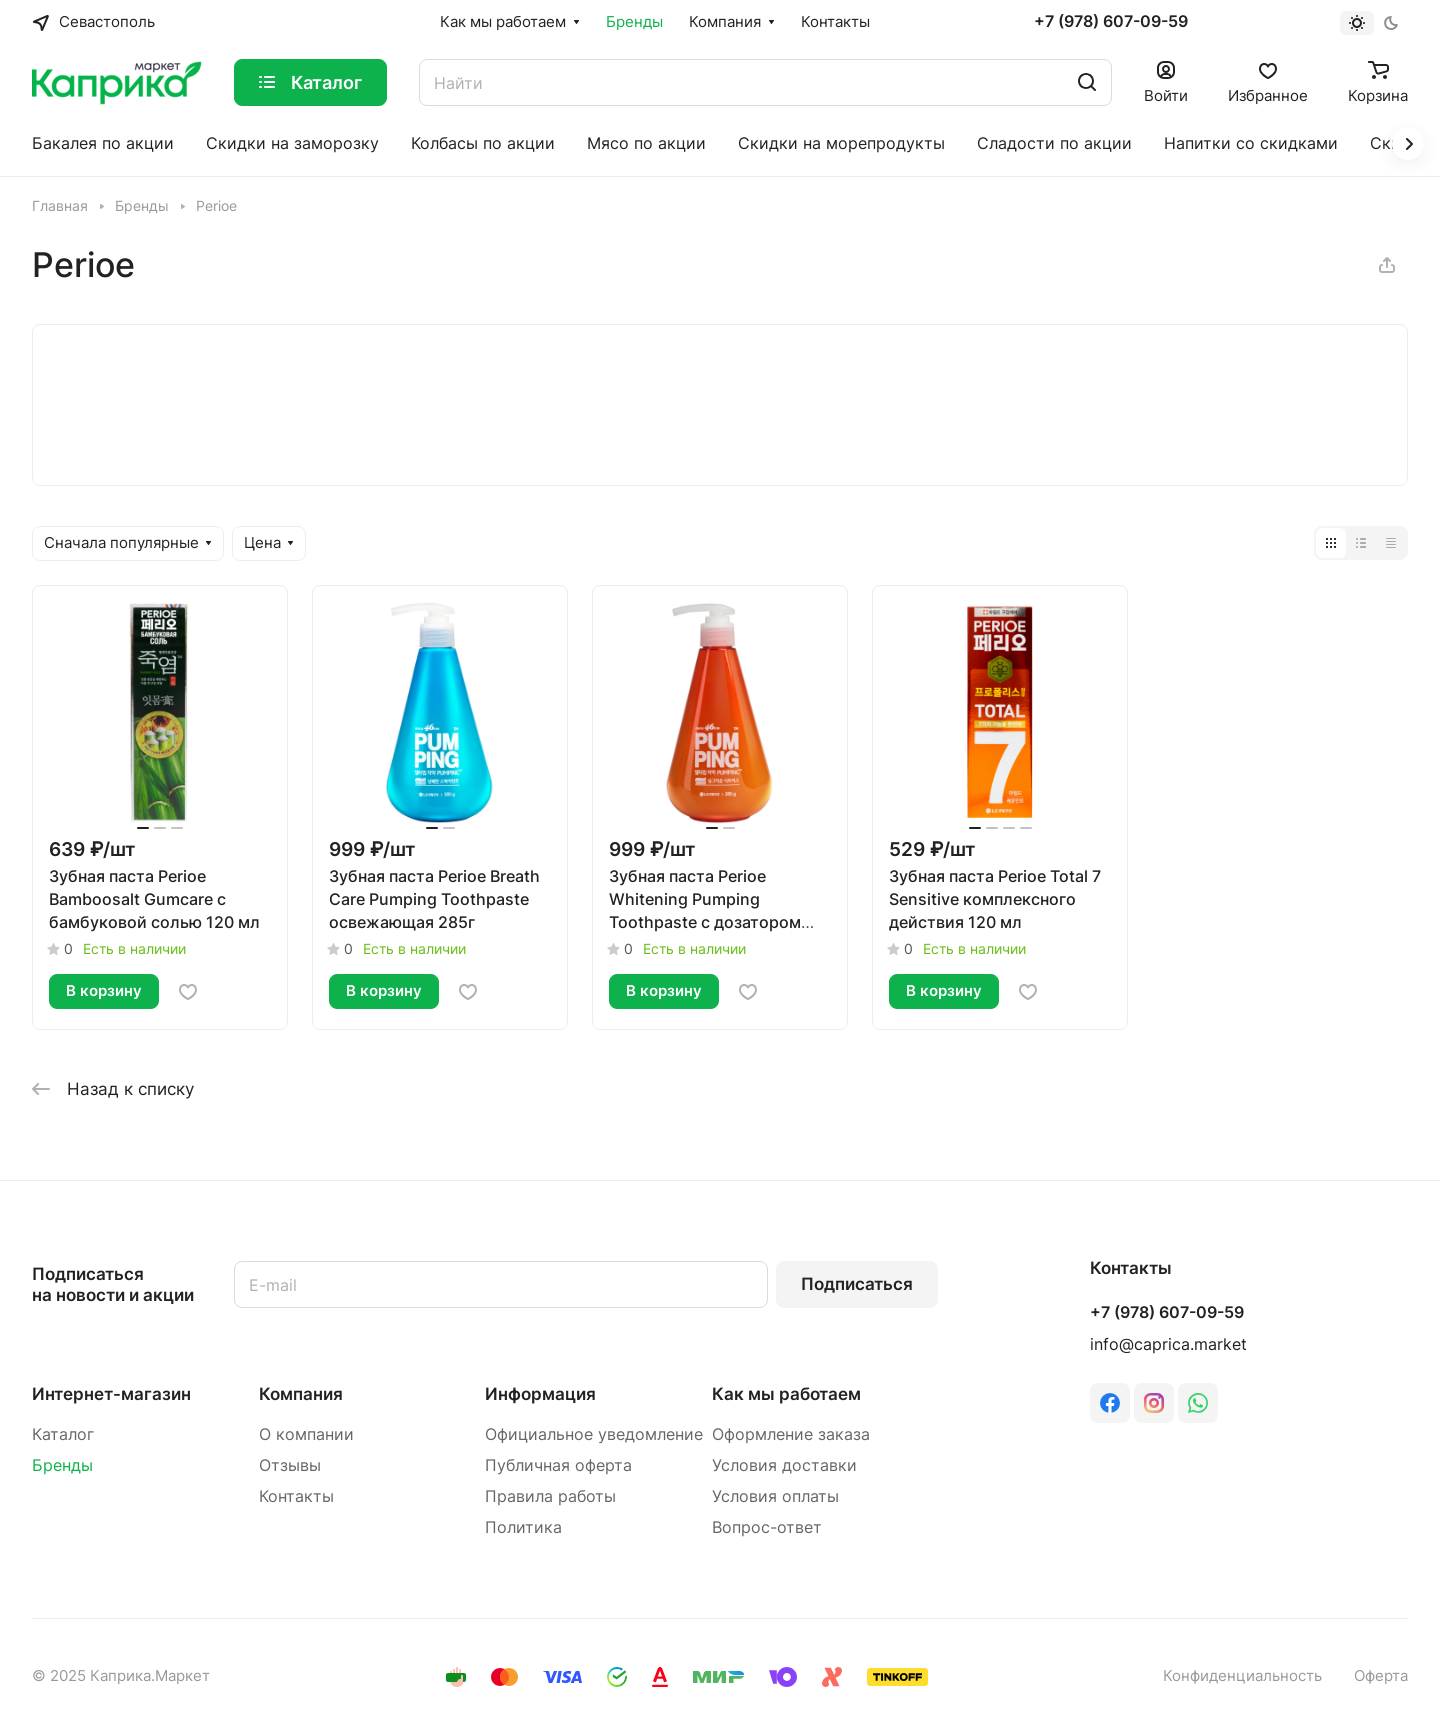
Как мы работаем (786, 1394)
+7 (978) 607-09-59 (1111, 22)
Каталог (63, 1434)
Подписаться (857, 1284)
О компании (306, 1434)
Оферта (1381, 1676)
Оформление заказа (791, 1434)
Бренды (62, 1465)
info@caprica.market (1168, 1344)
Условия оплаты (775, 1496)
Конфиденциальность (1242, 1676)
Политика (523, 1527)
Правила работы (550, 1496)
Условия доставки (784, 1465)
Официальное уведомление (594, 1434)
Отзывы (290, 1465)
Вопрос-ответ (767, 1527)
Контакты (296, 1496)
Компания (301, 1394)
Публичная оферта (558, 1465)
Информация (540, 1394)
